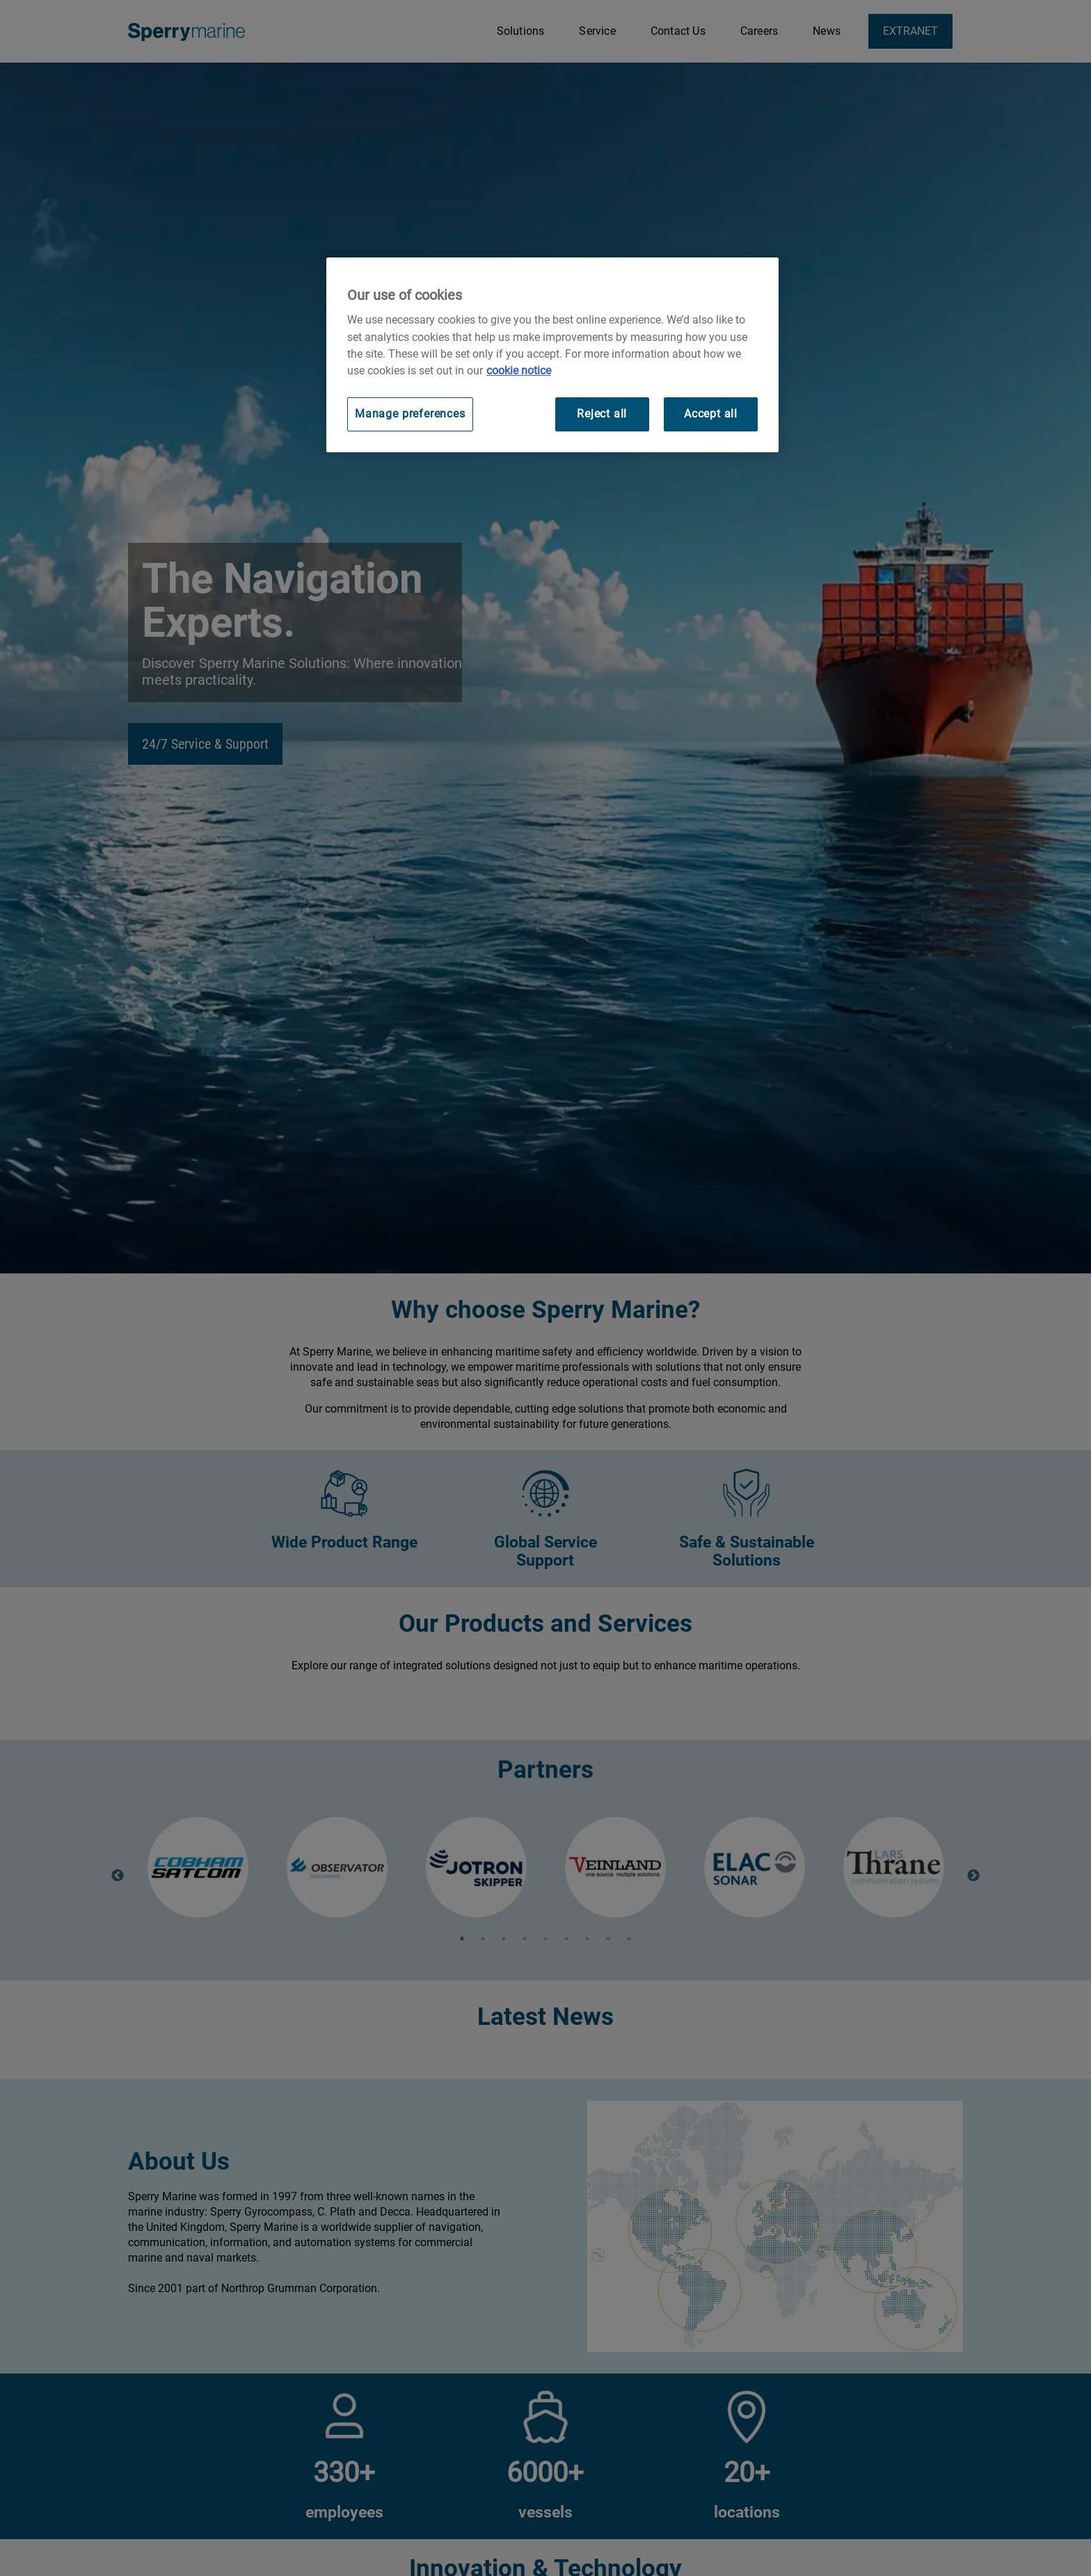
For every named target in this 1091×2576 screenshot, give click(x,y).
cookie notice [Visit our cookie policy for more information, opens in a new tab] (518, 370)
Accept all (711, 413)
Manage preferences (410, 413)
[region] (552, 354)
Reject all (602, 413)
